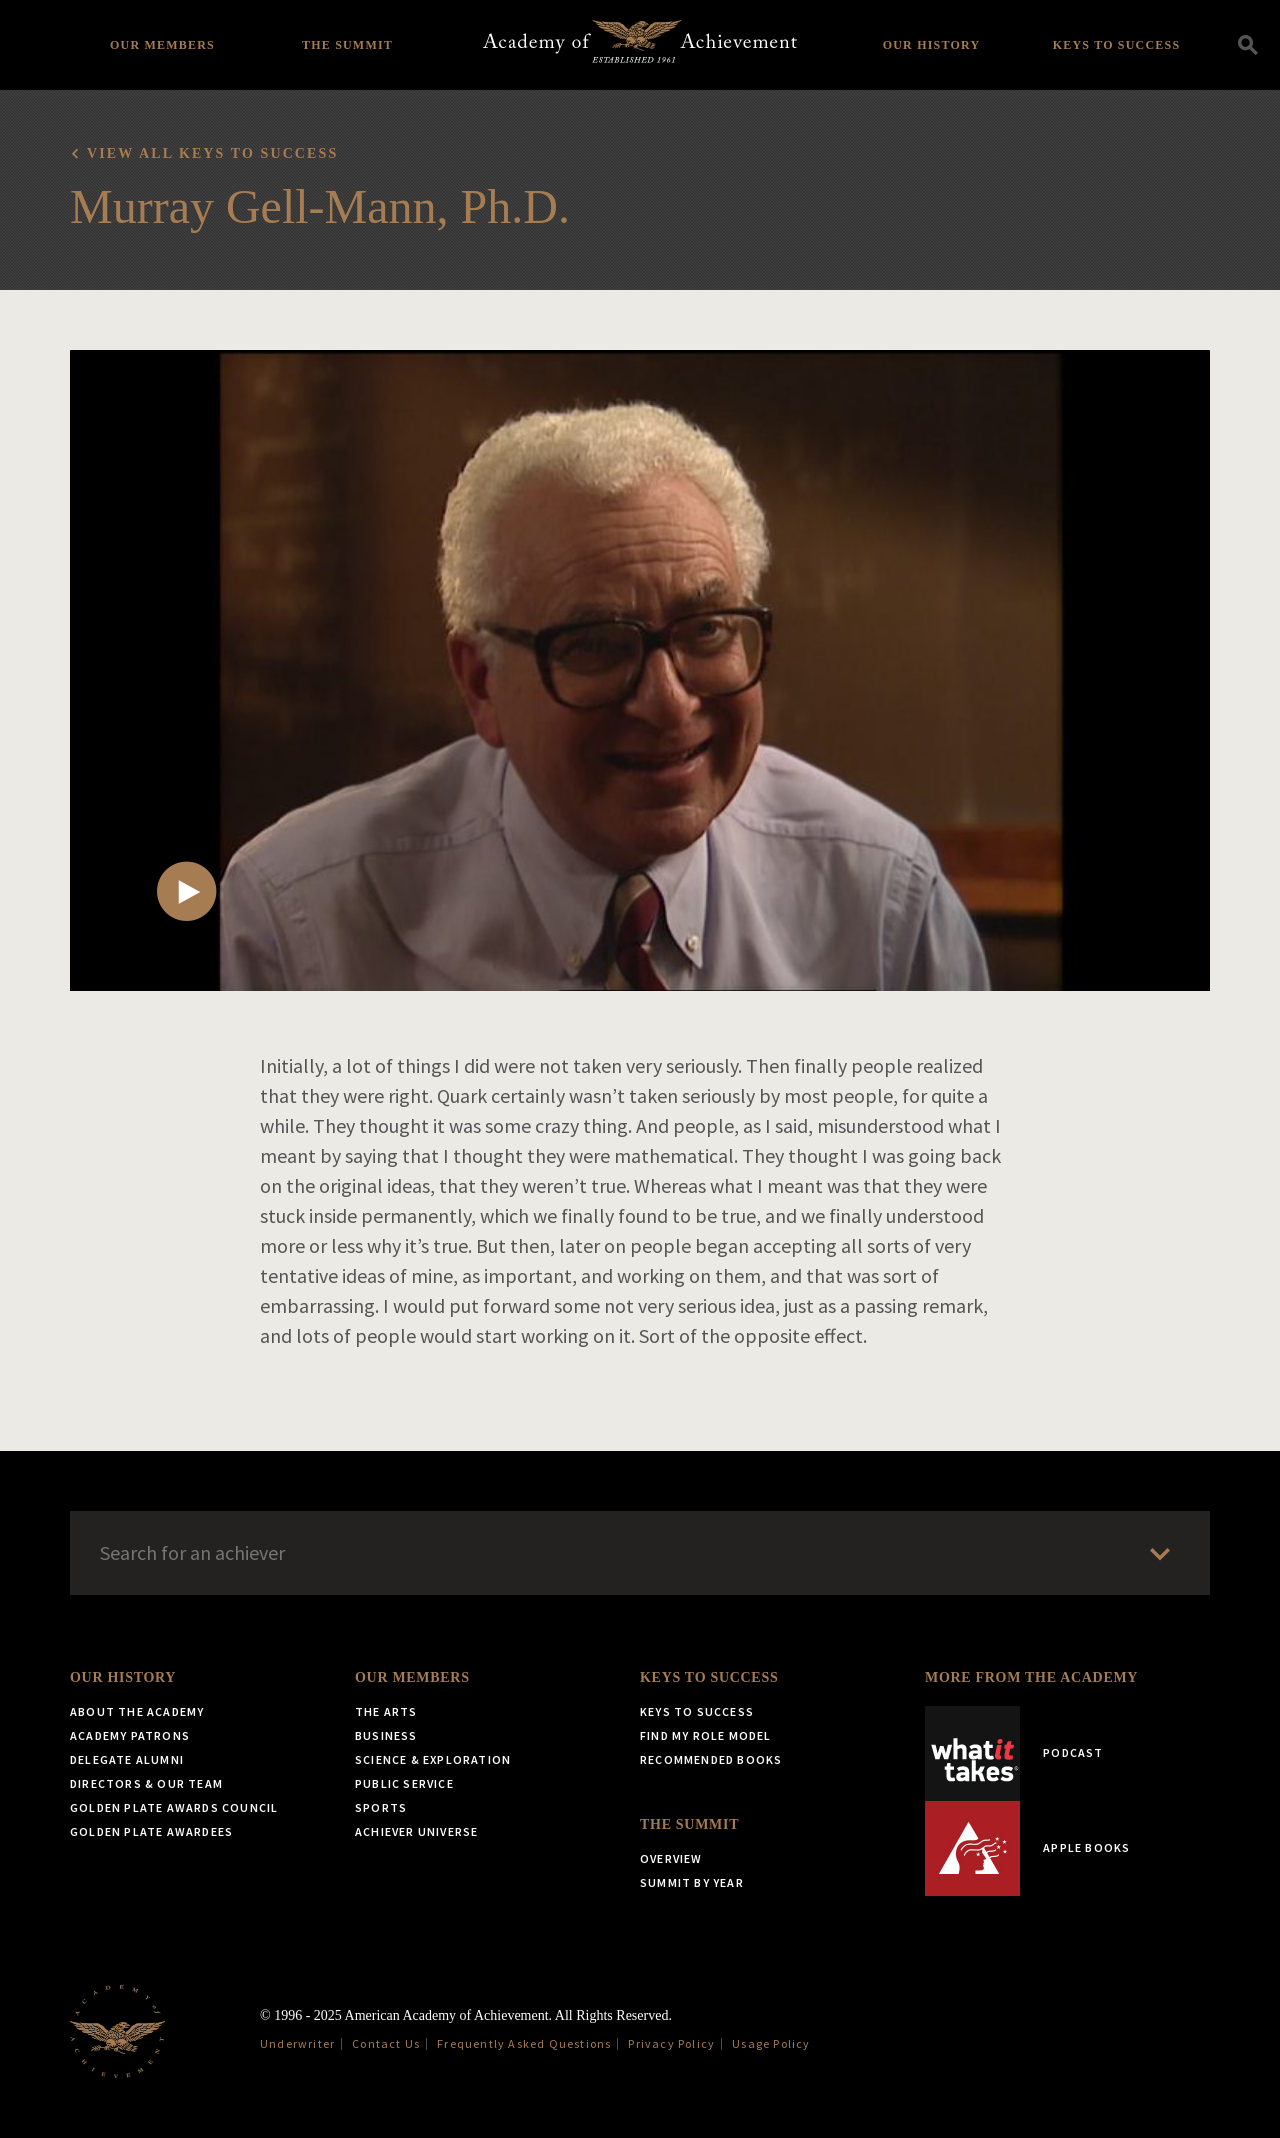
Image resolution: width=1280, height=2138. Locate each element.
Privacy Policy (671, 2043)
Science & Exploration (433, 1759)
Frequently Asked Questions (524, 2043)
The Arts (386, 1711)
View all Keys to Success (212, 153)
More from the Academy (1031, 1677)
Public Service (404, 1783)
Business (386, 1735)
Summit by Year (692, 1882)
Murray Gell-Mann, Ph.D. (320, 206)
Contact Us (386, 2043)
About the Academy (137, 1711)
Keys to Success (1117, 45)
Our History (932, 45)
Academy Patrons (130, 1735)
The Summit (347, 45)
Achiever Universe (416, 1831)
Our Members (162, 45)
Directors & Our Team (146, 1783)
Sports (381, 1807)
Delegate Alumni (127, 1759)
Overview (671, 1858)
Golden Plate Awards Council (174, 1807)
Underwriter (297, 2043)
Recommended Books (711, 1759)
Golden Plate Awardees (151, 1831)
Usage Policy (771, 2043)
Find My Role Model (706, 1735)
